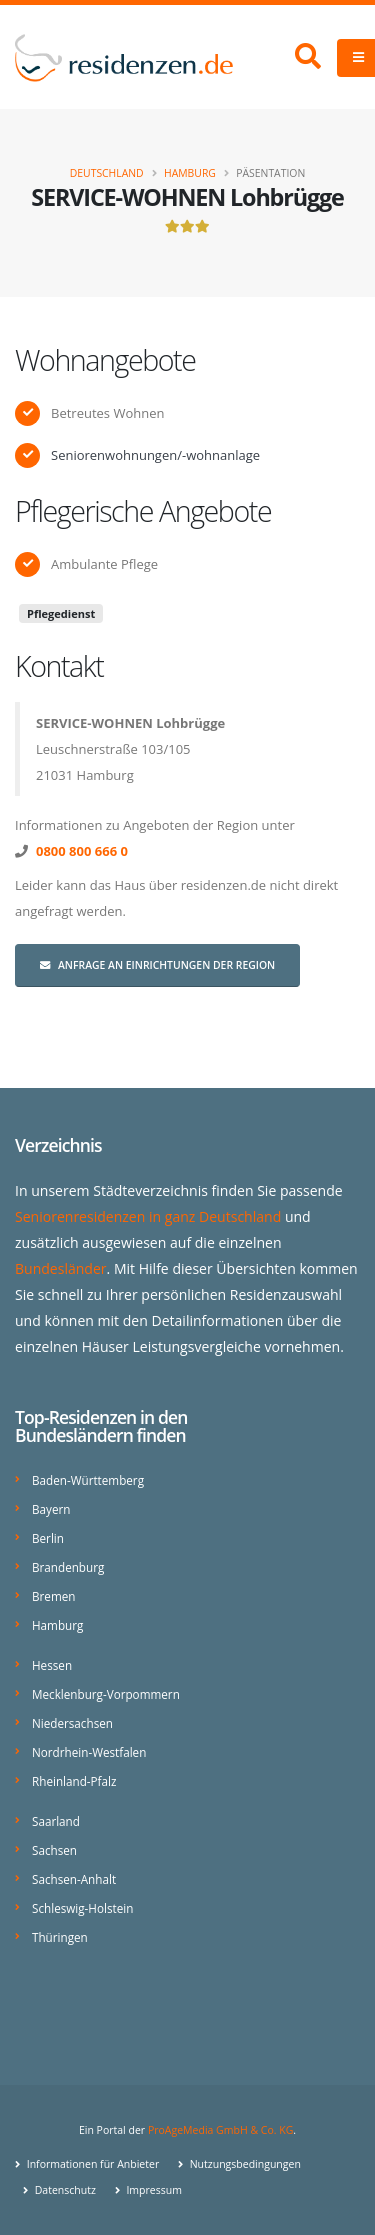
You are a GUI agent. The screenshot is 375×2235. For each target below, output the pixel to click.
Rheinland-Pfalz (74, 1781)
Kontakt (59, 665)
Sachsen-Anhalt (74, 1879)
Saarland (56, 1821)
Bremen (53, 1596)
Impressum (153, 2190)
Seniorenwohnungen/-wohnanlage (155, 455)
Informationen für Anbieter (91, 2164)
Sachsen (54, 1850)
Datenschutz (64, 2190)
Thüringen (60, 1937)
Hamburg (190, 173)
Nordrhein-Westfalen (89, 1752)
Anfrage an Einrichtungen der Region (157, 965)
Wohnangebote (105, 359)
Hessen (52, 1665)
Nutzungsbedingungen (244, 2164)
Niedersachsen (72, 1723)
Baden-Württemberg (88, 1480)
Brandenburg (68, 1567)
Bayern (51, 1509)
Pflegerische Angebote (143, 510)
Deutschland (107, 173)
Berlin (48, 1538)
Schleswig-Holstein (82, 1908)
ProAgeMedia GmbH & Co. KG (220, 2130)
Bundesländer (61, 1268)
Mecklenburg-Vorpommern (106, 1694)
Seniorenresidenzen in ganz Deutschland (148, 1216)
